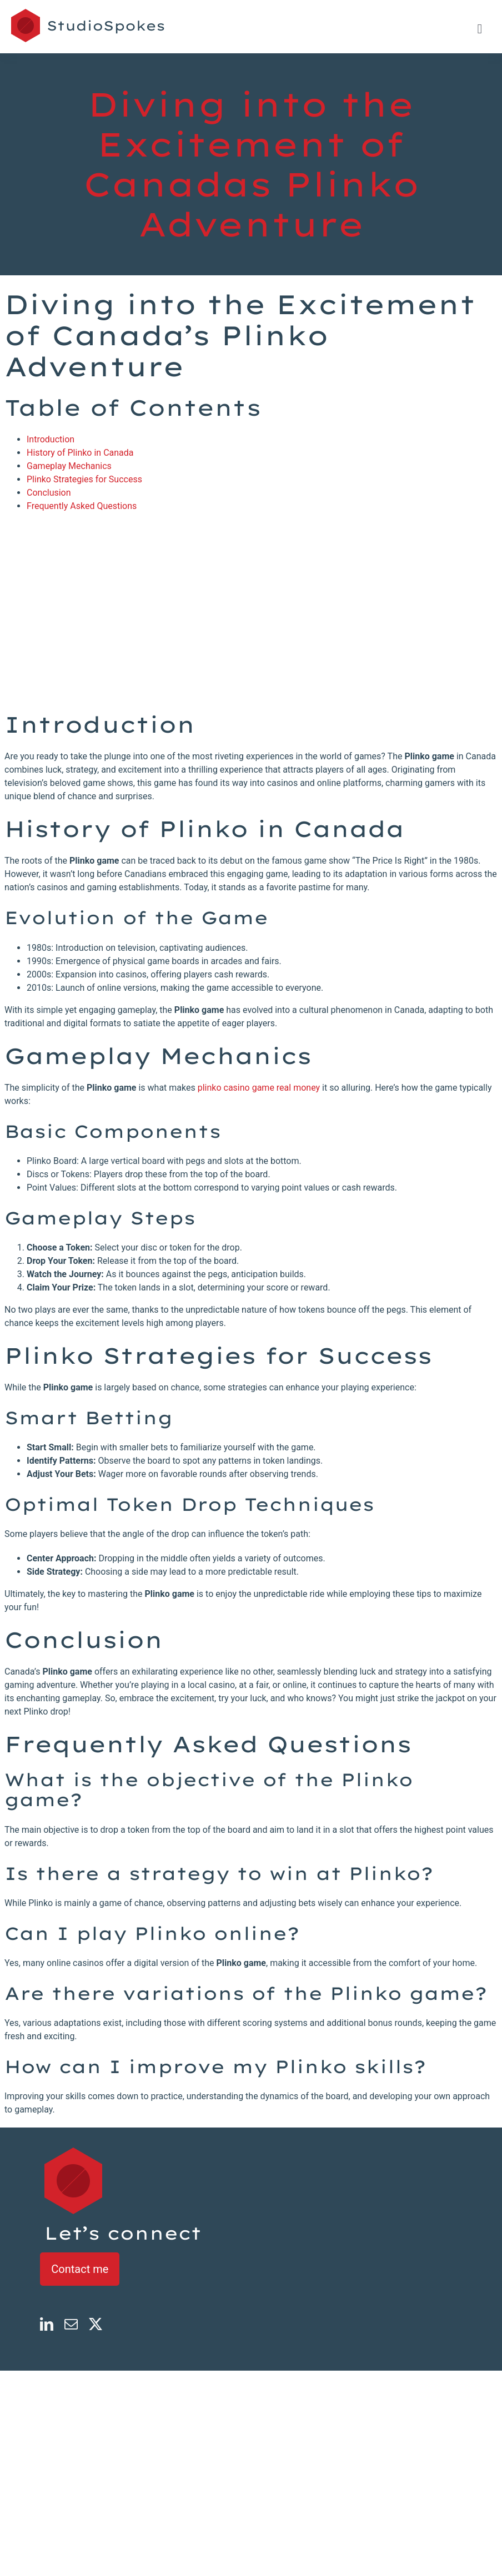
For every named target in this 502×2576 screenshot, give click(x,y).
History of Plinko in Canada (80, 452)
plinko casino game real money (259, 1087)
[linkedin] (46, 2324)
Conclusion (49, 492)
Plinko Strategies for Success (84, 479)
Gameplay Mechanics (69, 466)
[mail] (71, 2324)
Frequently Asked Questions (82, 506)
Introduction (50, 439)
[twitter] (95, 2324)
